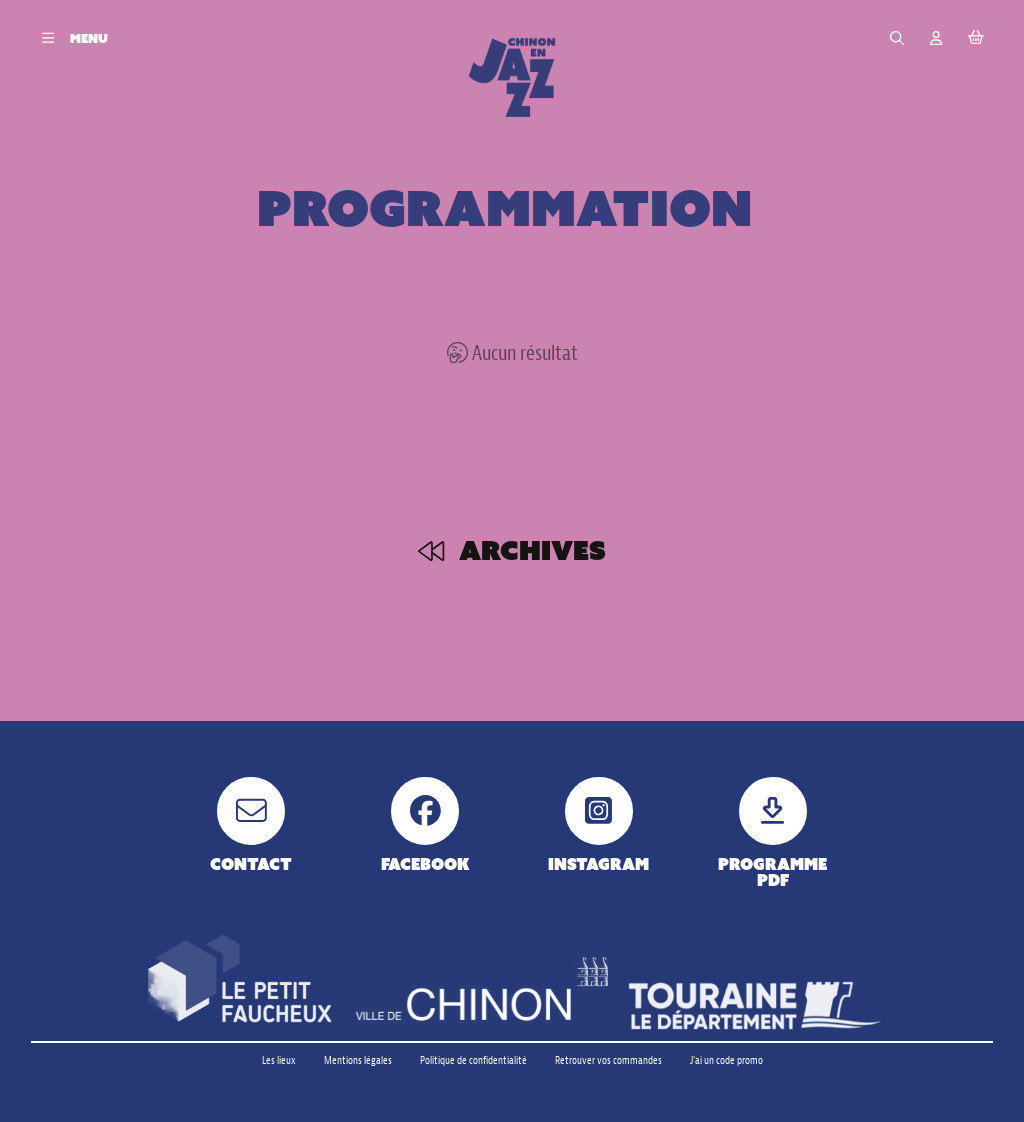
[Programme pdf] (772, 833)
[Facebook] (425, 824)
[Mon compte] (936, 38)
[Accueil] (512, 77)
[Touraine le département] (755, 1006)
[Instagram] (598, 824)
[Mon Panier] (975, 38)
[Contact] (251, 824)
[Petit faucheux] (239, 980)
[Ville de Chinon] (482, 993)
